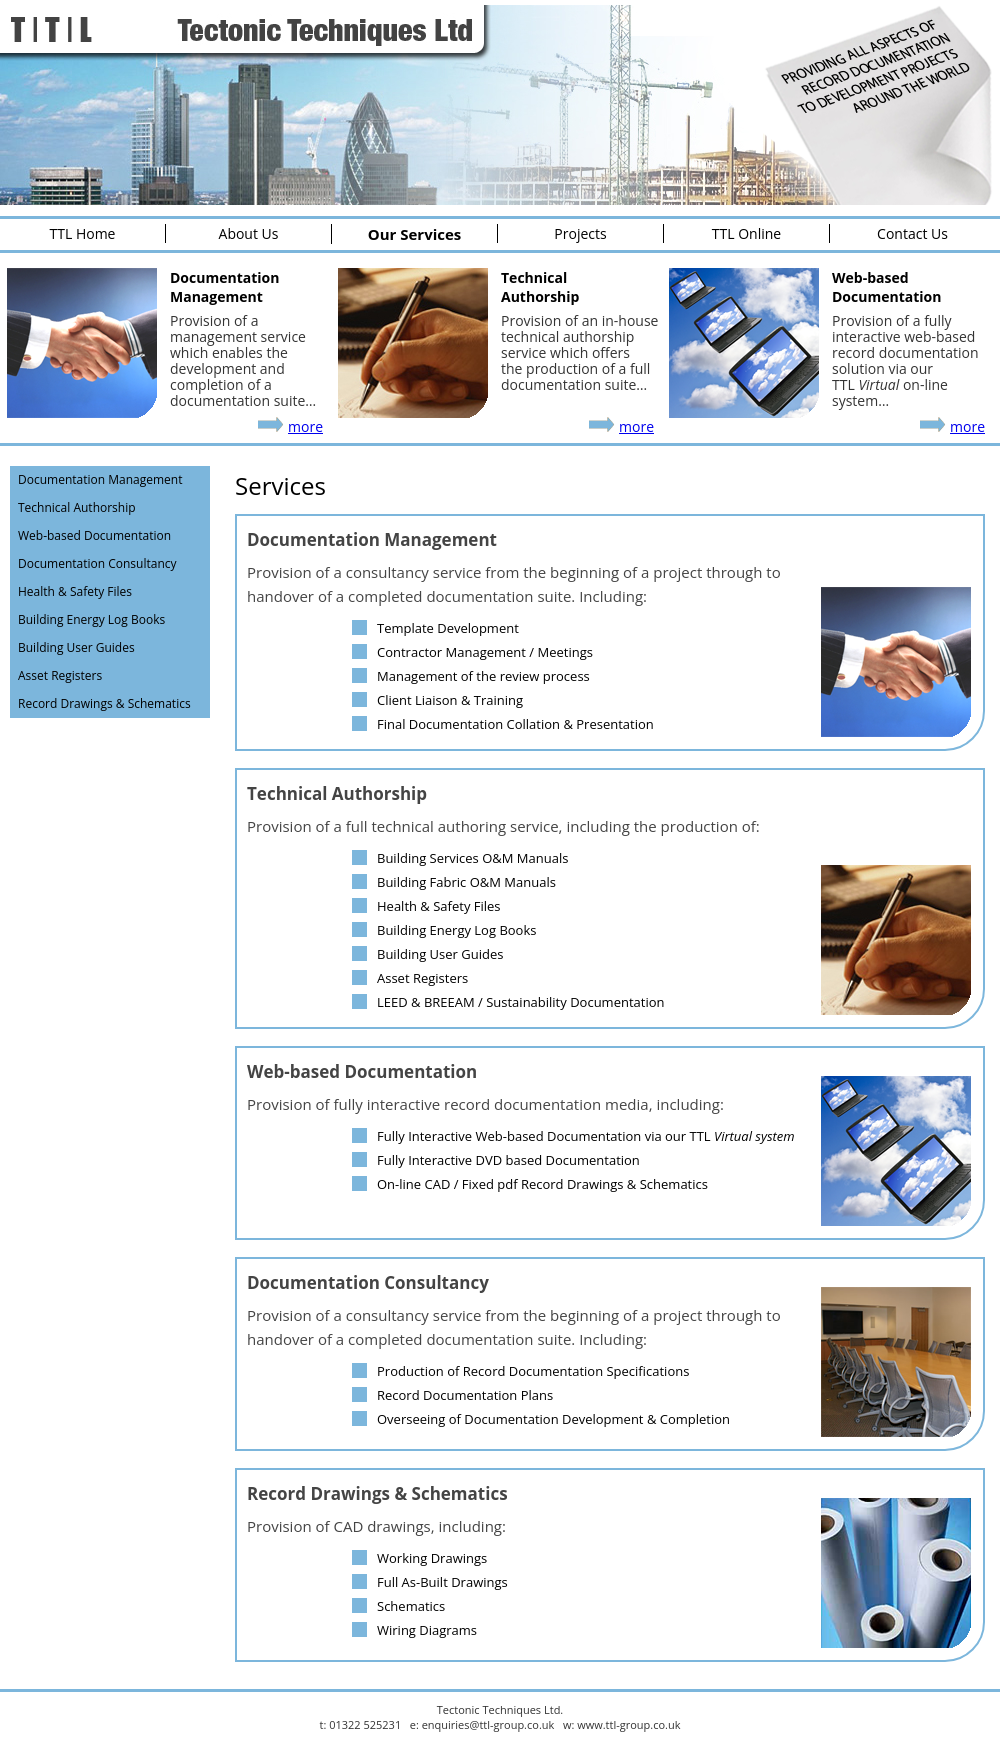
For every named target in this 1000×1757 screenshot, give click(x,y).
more (305, 426)
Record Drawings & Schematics (104, 703)
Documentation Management (100, 479)
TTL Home (83, 233)
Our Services (415, 234)
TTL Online (746, 233)
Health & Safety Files (75, 591)
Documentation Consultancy (97, 563)
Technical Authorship (77, 507)
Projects (580, 233)
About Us (249, 233)
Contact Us (912, 233)
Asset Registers (60, 675)
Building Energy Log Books (91, 619)
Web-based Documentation (94, 535)
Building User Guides (76, 647)
